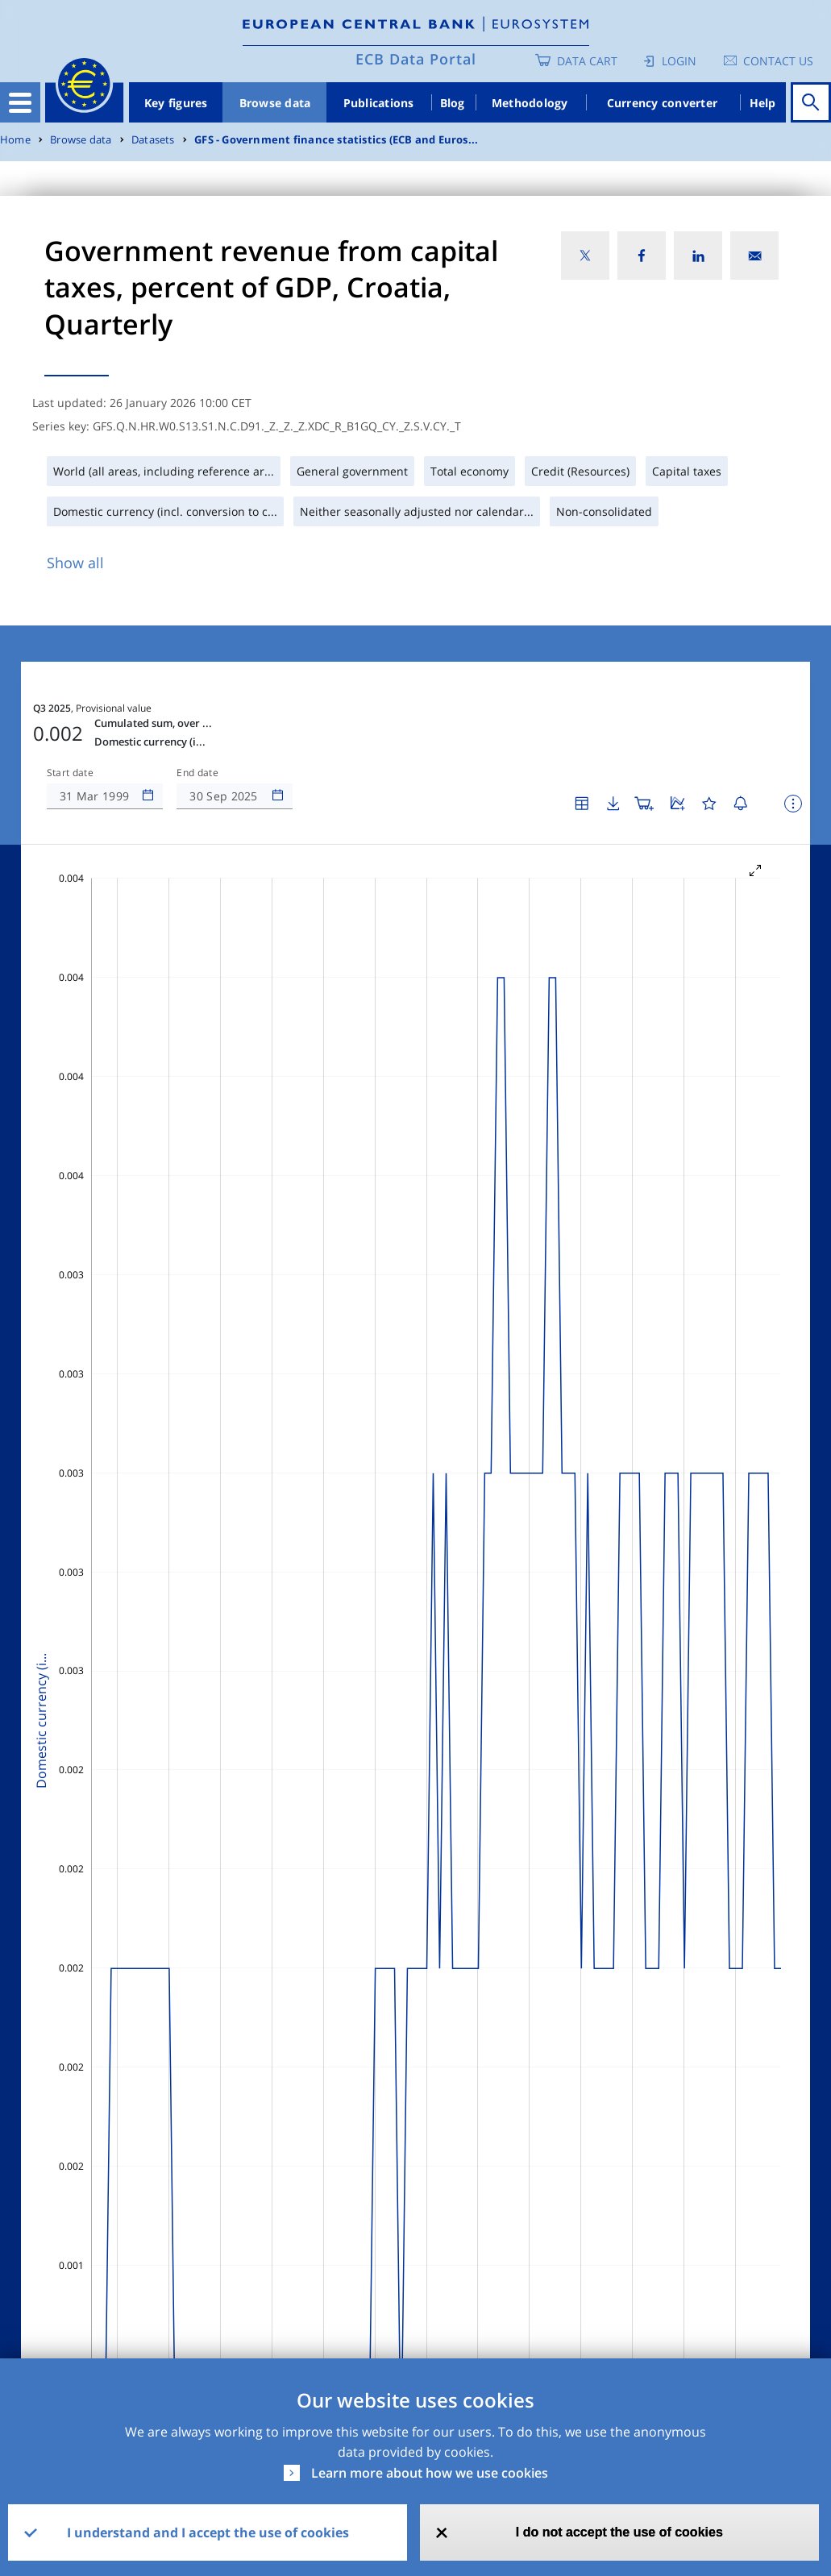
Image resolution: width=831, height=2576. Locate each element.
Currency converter (662, 102)
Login (679, 61)
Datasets (153, 140)
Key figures (176, 102)
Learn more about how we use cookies (429, 2473)
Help (763, 102)
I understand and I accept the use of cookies (208, 2532)
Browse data (275, 102)
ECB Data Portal (415, 59)
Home (15, 140)
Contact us (778, 61)
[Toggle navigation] (20, 102)
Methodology (530, 102)
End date (197, 773)
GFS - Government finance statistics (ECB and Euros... (336, 140)
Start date (70, 773)
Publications (378, 102)
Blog (452, 102)
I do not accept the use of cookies (619, 2532)
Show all (75, 562)
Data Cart (587, 61)
